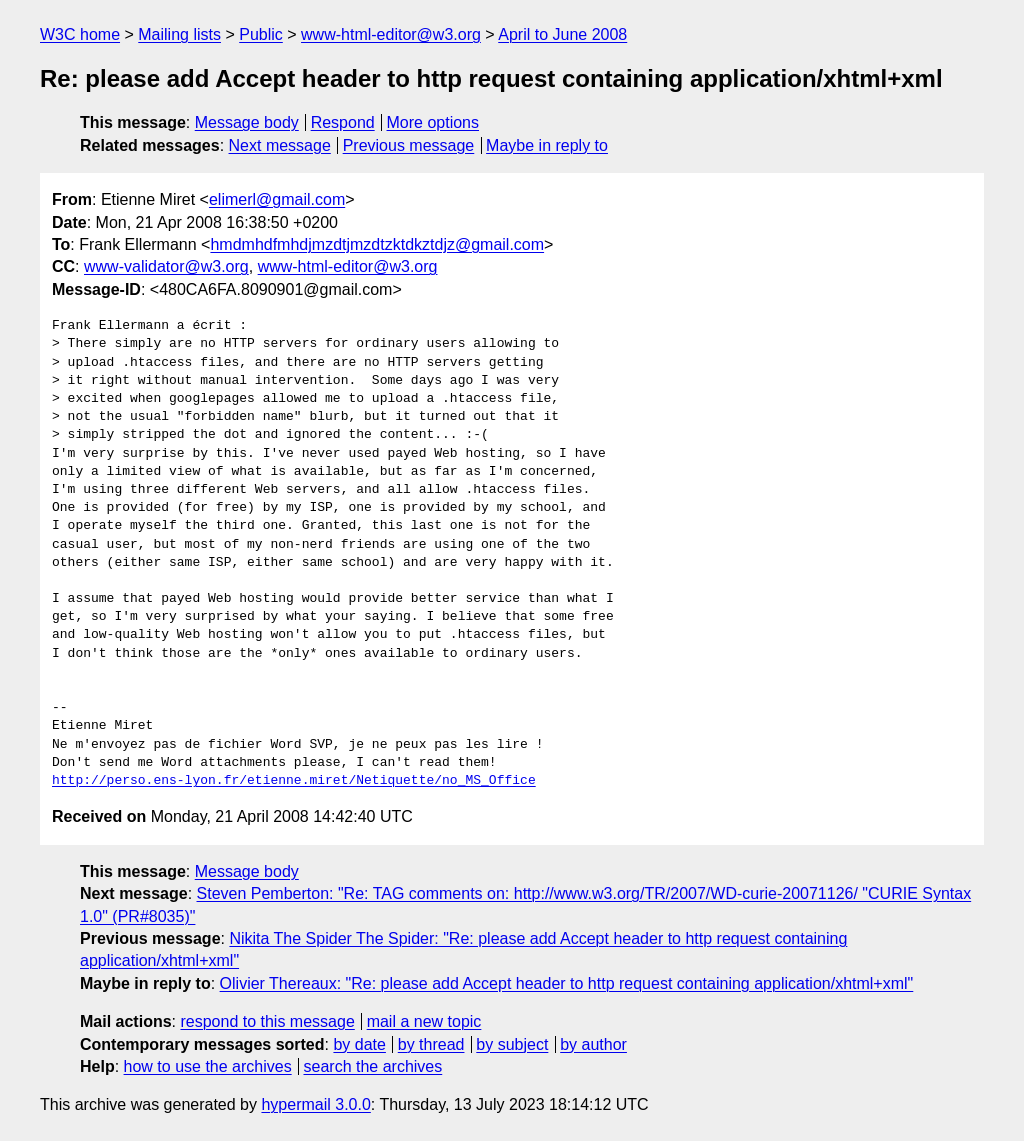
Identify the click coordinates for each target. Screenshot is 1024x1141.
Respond (343, 122)
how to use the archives (208, 1066)
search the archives (373, 1066)
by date (359, 1044)
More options (433, 122)
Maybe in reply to (547, 145)
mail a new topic (424, 1021)
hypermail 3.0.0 (315, 1104)
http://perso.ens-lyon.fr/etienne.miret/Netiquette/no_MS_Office (294, 781)
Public (261, 34)
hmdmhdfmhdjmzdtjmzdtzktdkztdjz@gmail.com (377, 244)
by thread (431, 1044)
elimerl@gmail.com (277, 199)
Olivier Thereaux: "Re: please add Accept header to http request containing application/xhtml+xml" (567, 983)
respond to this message (267, 1021)
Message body (247, 122)
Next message (280, 145)
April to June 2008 (562, 34)
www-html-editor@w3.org (391, 34)
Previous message (409, 145)
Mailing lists (179, 34)
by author (593, 1044)
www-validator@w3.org (166, 266)
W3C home (80, 34)
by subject (512, 1044)
